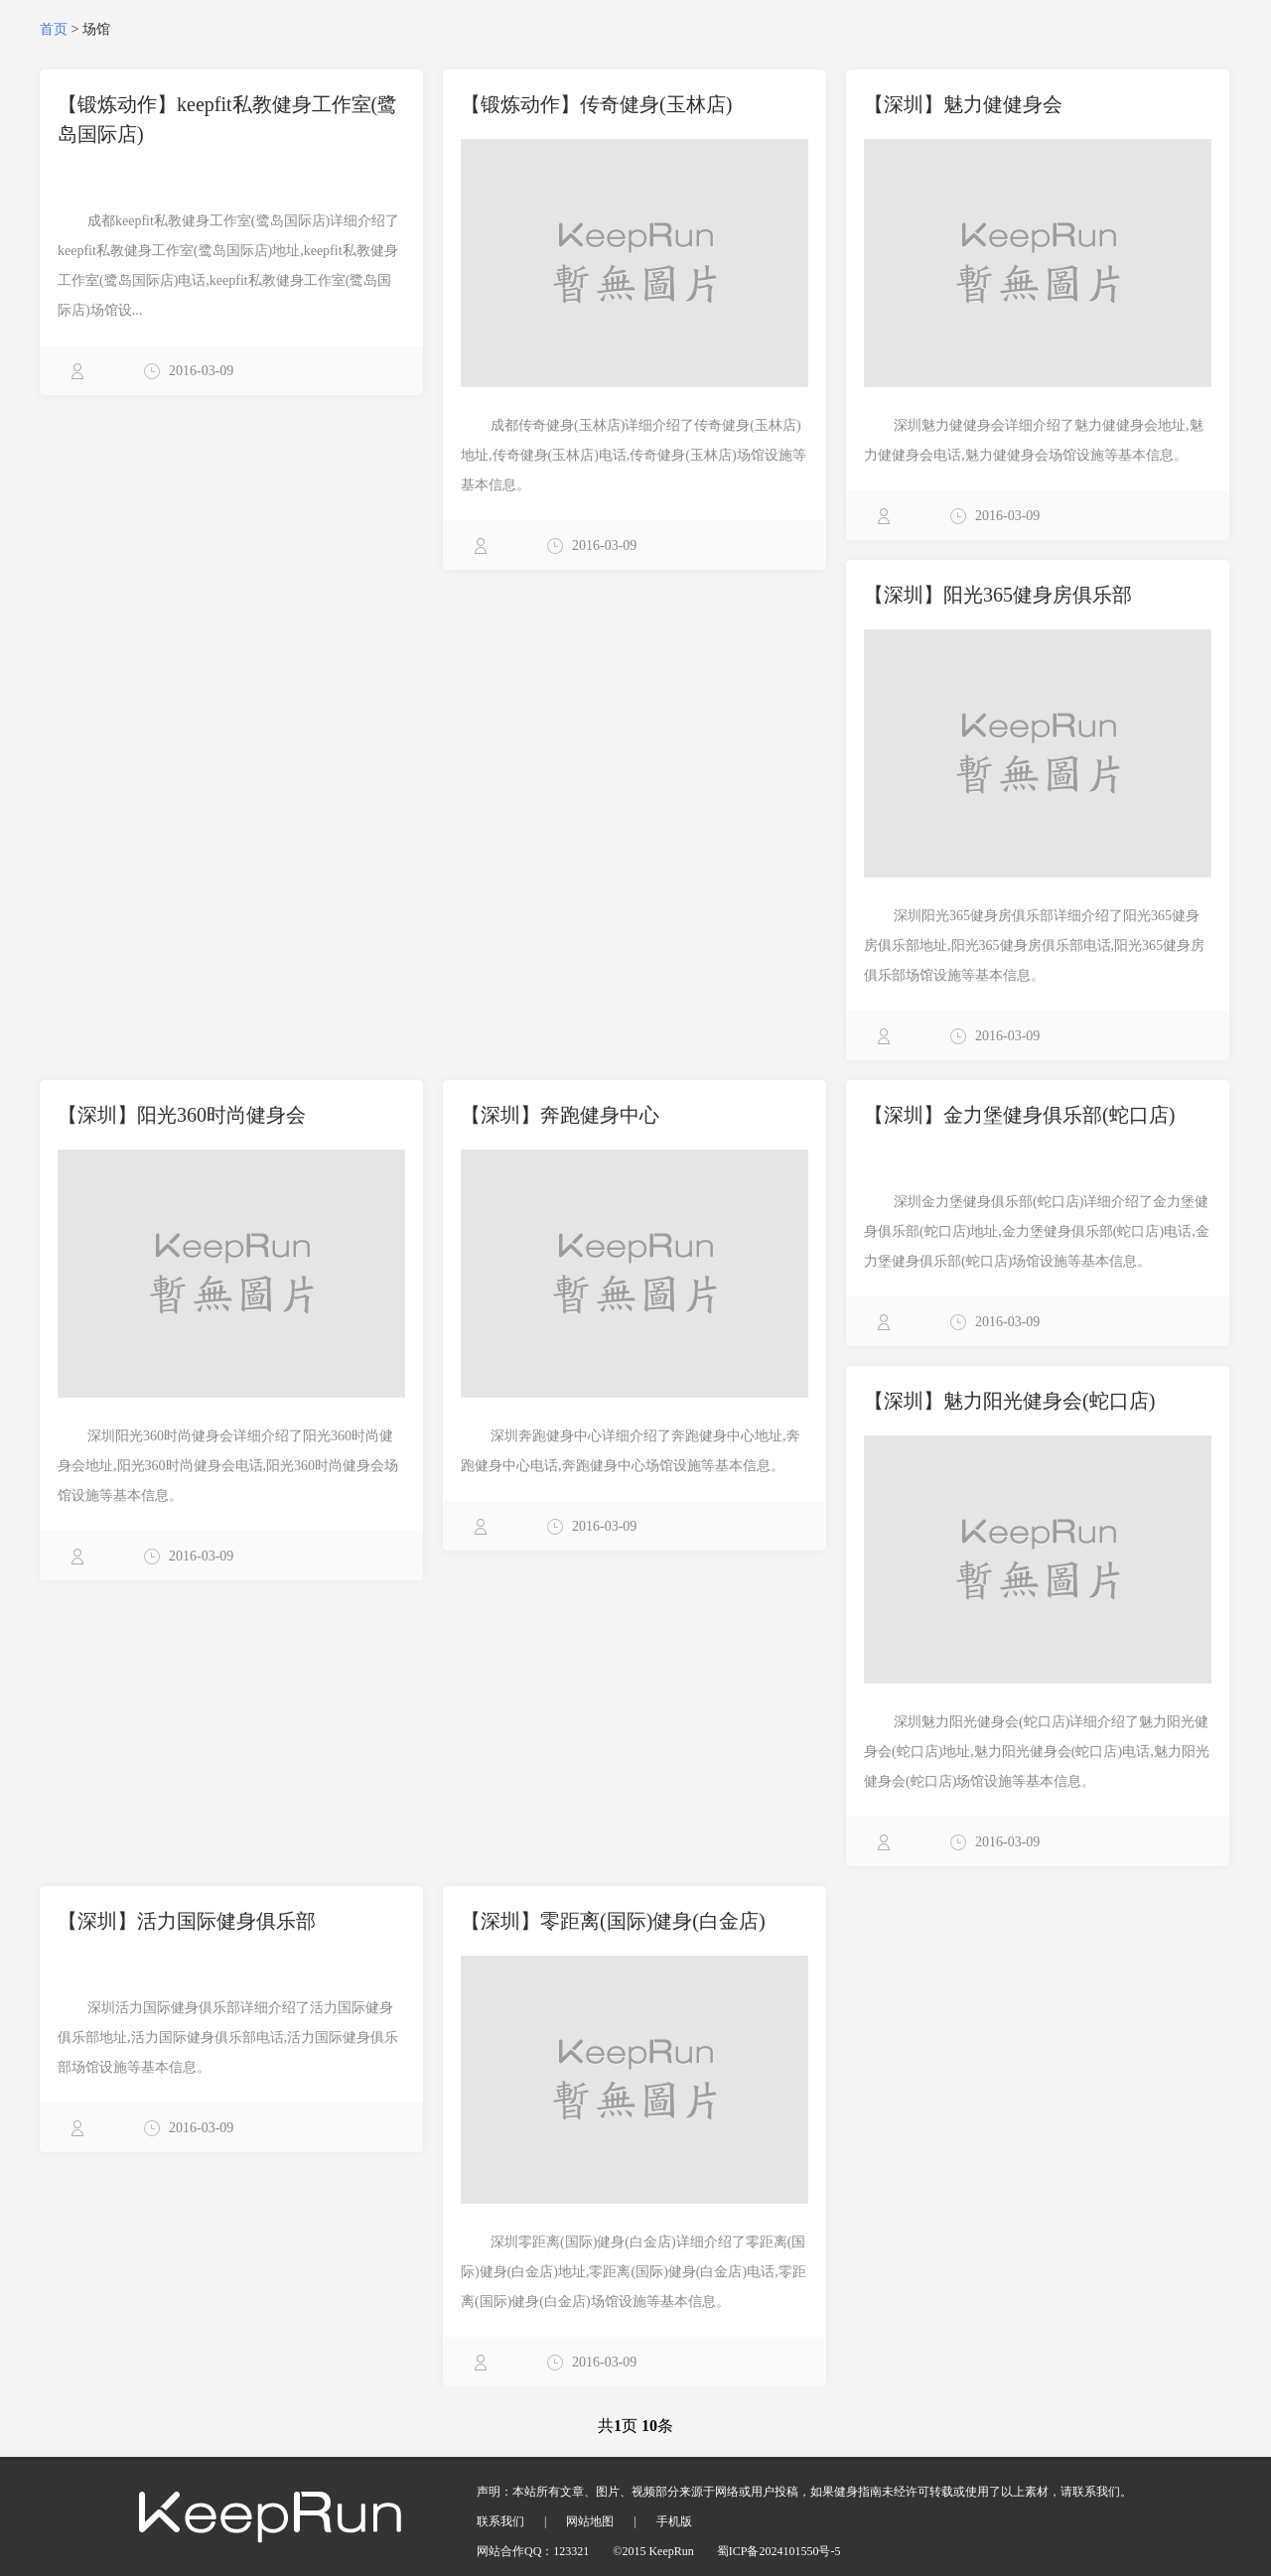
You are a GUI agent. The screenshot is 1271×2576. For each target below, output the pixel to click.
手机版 (674, 2521)
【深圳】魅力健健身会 (963, 104)
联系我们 (500, 2521)
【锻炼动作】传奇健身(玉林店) (596, 104)
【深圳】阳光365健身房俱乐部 (998, 595)
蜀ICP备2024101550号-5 (779, 2551)
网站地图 (590, 2521)
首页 (54, 29)
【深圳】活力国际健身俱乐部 (187, 1921)
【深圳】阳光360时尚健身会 (182, 1115)
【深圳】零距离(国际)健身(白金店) (613, 1921)
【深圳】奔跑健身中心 (560, 1115)
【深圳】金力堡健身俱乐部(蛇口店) (1019, 1115)
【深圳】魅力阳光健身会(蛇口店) (1009, 1401)
